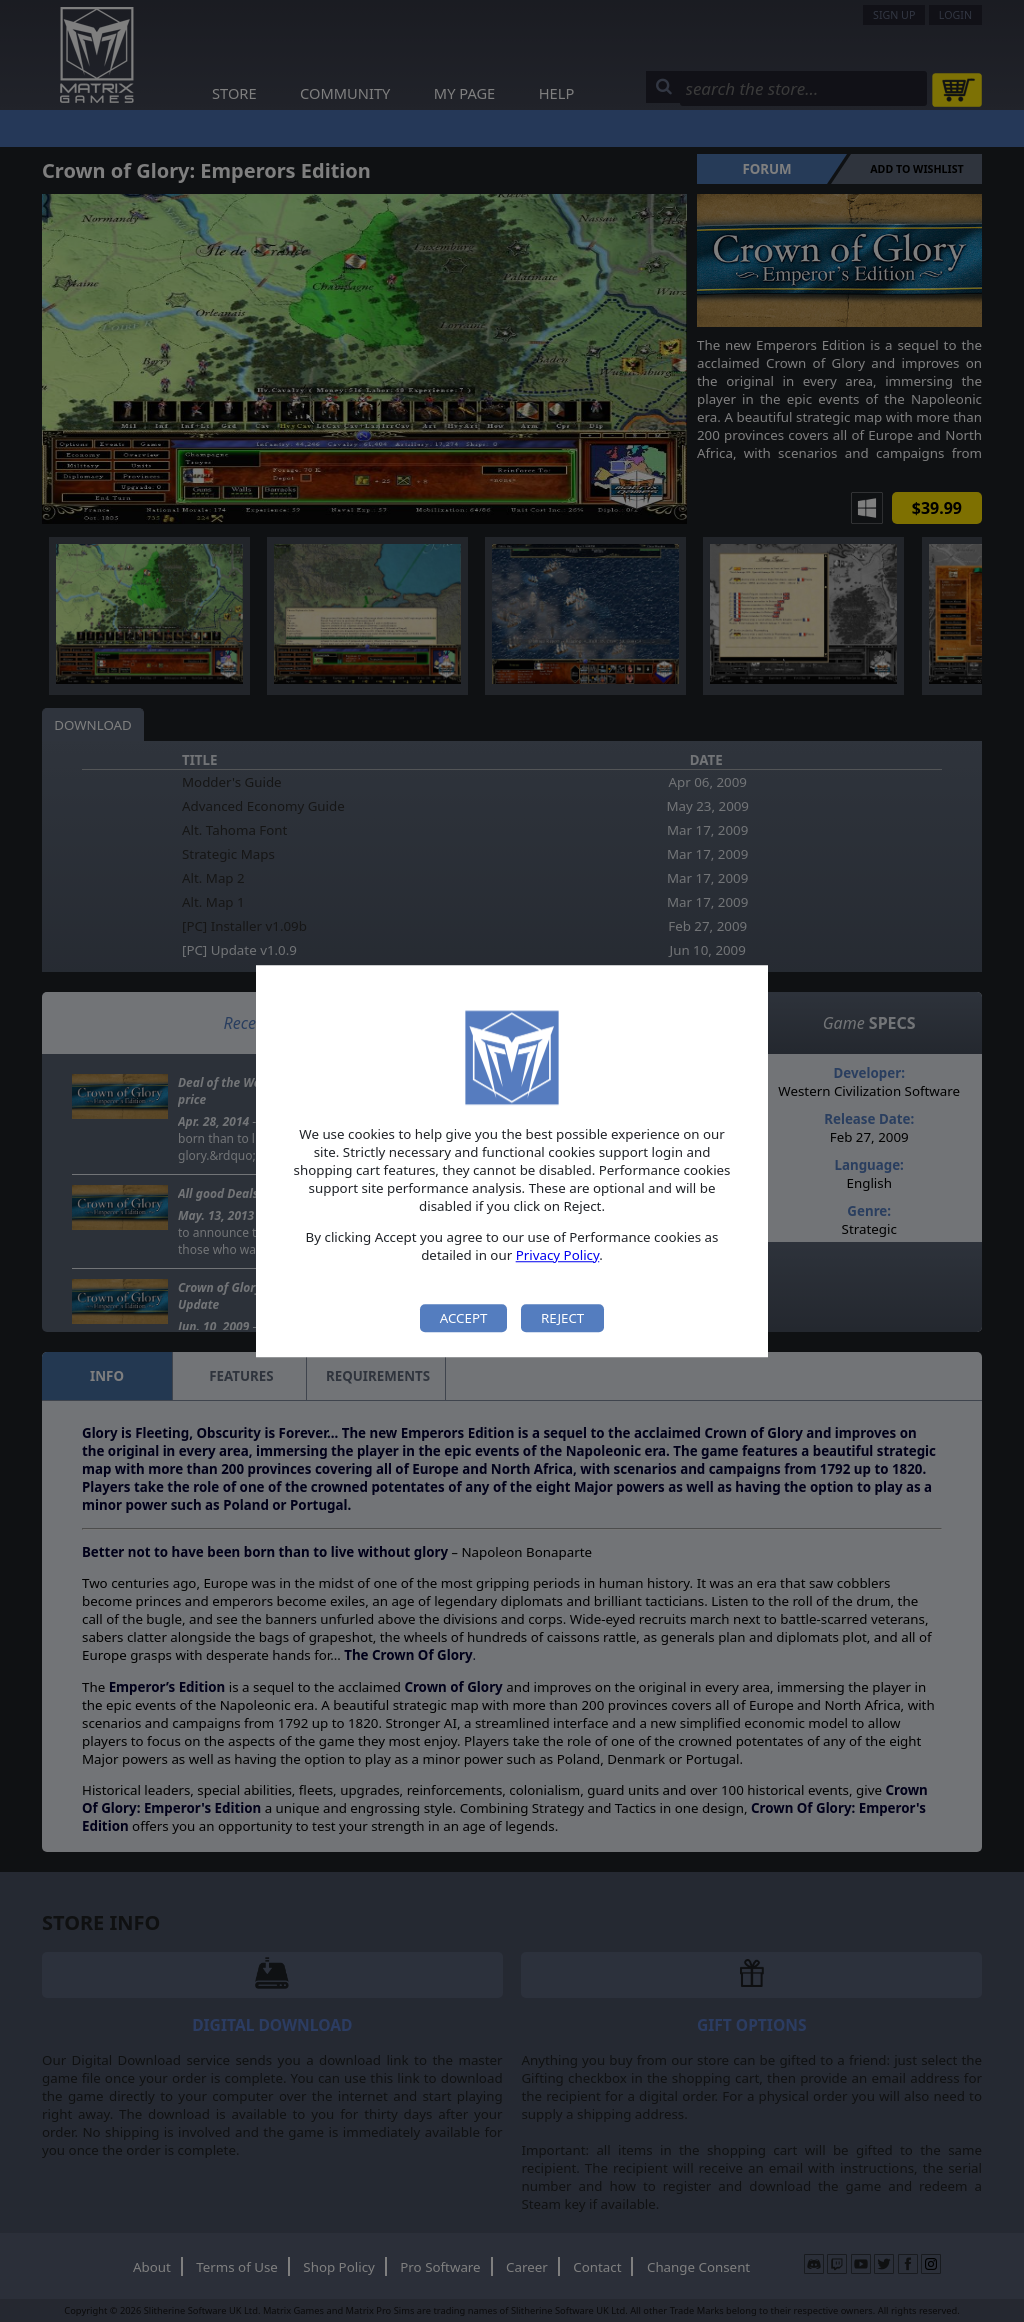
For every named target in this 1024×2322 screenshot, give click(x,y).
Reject (562, 1318)
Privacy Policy (558, 1255)
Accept (464, 1318)
